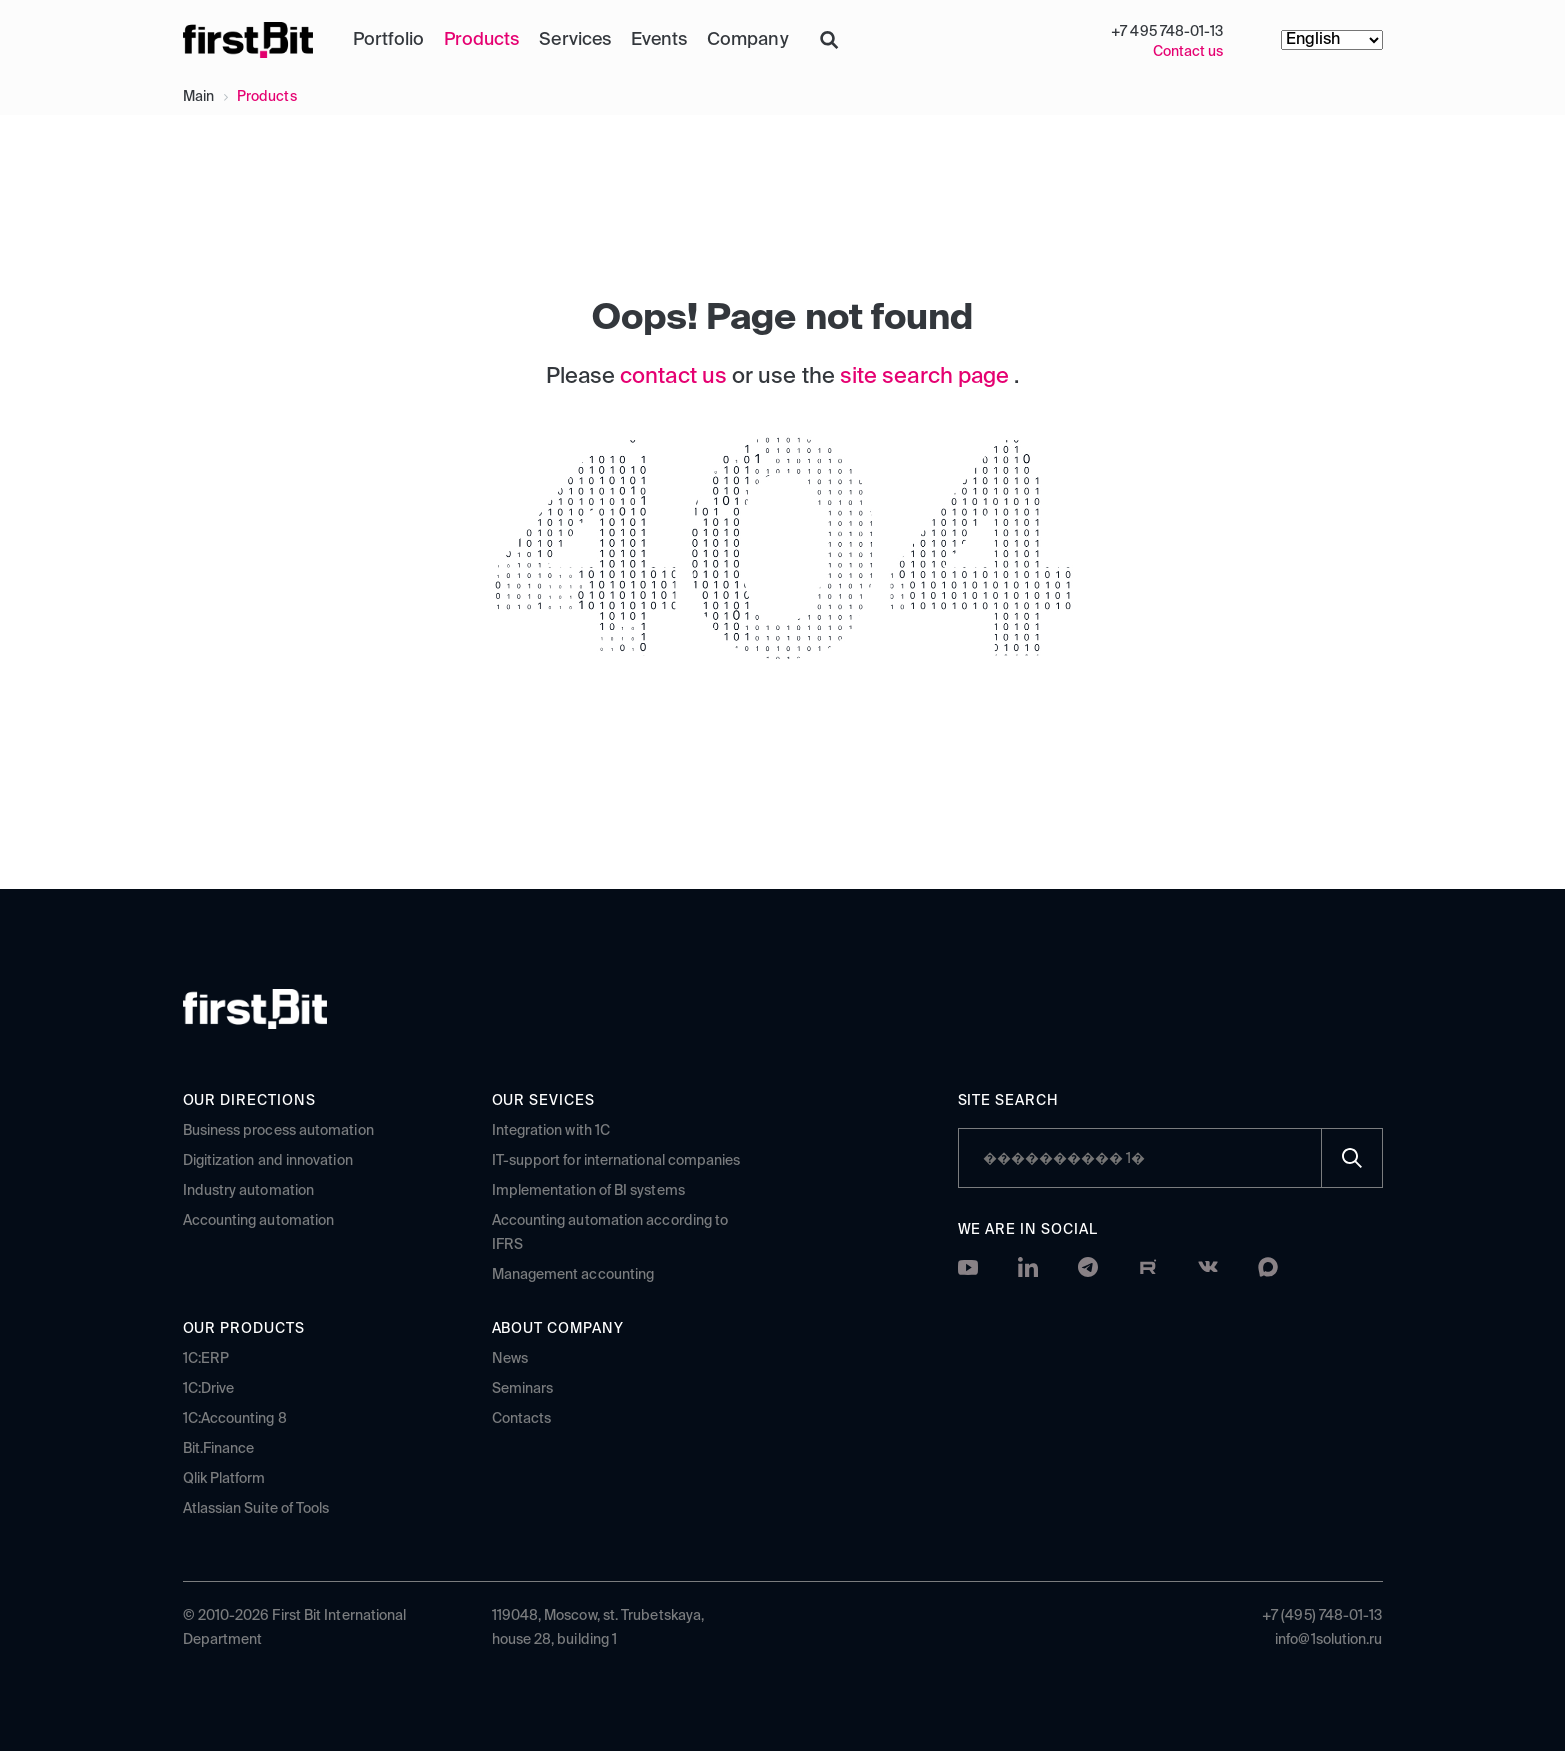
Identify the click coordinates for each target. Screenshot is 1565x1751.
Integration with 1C (551, 1130)
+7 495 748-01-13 (1167, 32)
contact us (676, 377)
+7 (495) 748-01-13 (1322, 1615)
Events (659, 40)
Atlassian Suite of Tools (256, 1508)
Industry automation (249, 1190)
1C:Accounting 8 (235, 1418)
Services (574, 40)
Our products (244, 1328)
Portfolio (389, 40)
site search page (927, 377)
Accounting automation (259, 1220)
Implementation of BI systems (588, 1190)
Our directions (250, 1100)
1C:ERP (206, 1358)
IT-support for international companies (616, 1160)
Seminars (523, 1388)
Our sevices (544, 1100)
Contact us (1188, 52)
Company (747, 40)
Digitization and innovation (268, 1160)
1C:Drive (209, 1388)
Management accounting (573, 1274)
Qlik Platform (224, 1478)
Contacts (522, 1418)
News (510, 1358)
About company (558, 1328)
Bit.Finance (219, 1448)
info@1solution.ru (1328, 1639)
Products (481, 40)
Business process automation (278, 1130)
